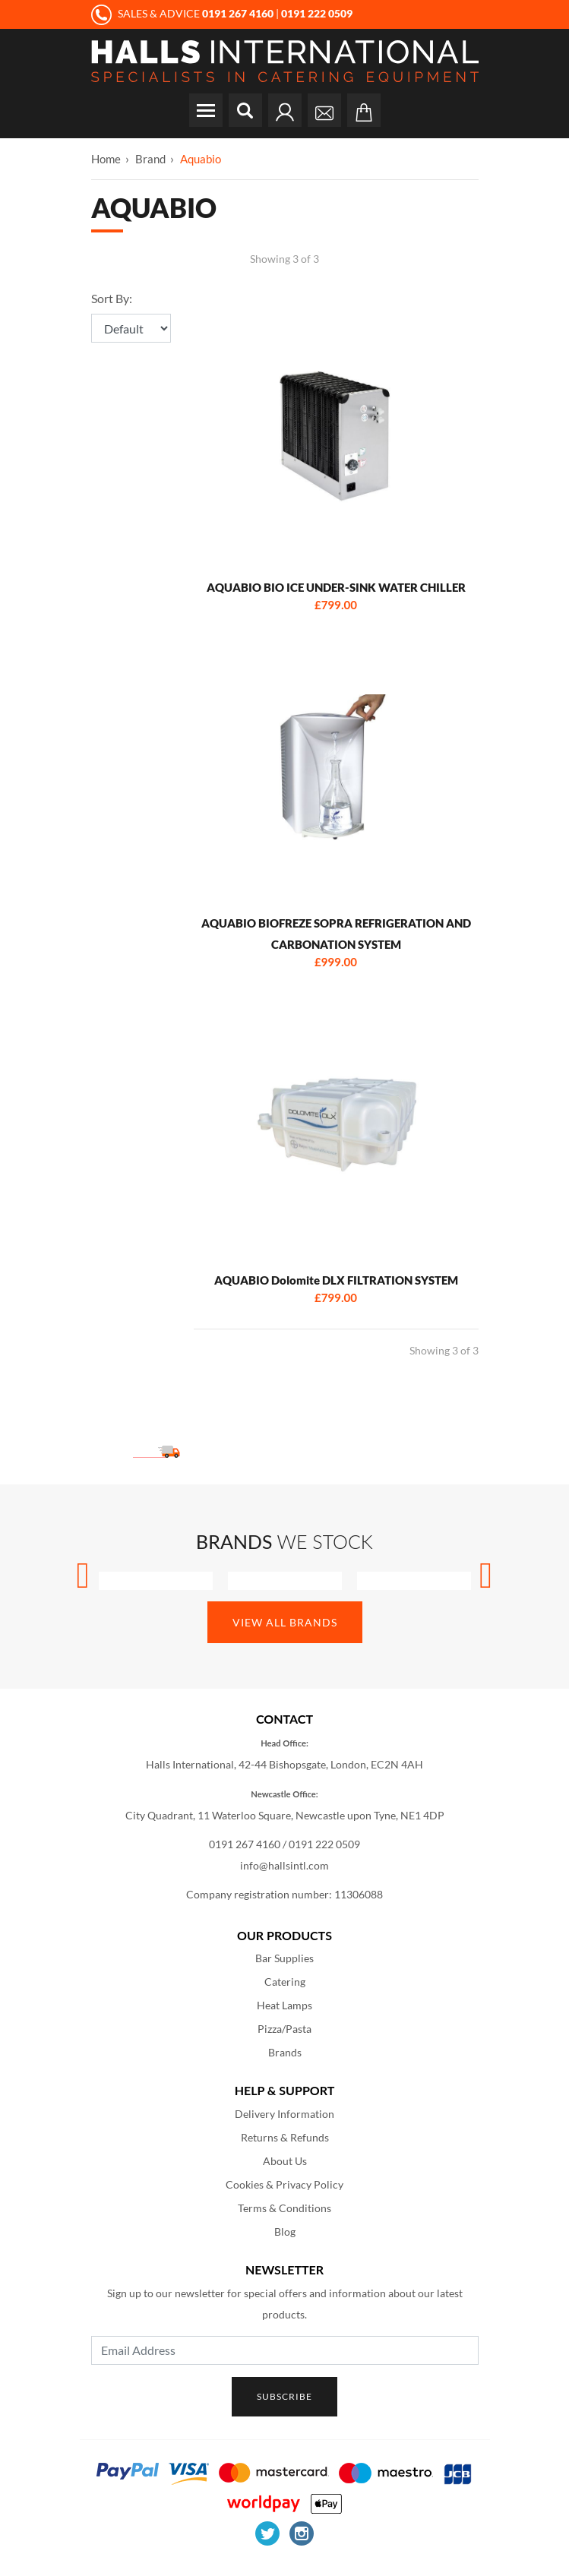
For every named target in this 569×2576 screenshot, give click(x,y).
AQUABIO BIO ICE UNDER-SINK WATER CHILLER (336, 587)
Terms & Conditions (284, 2207)
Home (106, 159)
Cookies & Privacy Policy (284, 2184)
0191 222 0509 (324, 1844)
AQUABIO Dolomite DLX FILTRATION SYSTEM (336, 1280)
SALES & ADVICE (183, 13)
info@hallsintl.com (284, 1865)
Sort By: (111, 298)
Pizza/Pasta (284, 2028)
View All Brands (284, 1622)
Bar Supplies (284, 1958)
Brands (285, 2052)
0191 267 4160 (244, 1844)
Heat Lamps (284, 2005)
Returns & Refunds (285, 2137)
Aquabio (200, 159)
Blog (285, 2231)
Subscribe (284, 2396)
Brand (150, 159)
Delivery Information (284, 2113)
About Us (285, 2160)
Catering (284, 1981)
